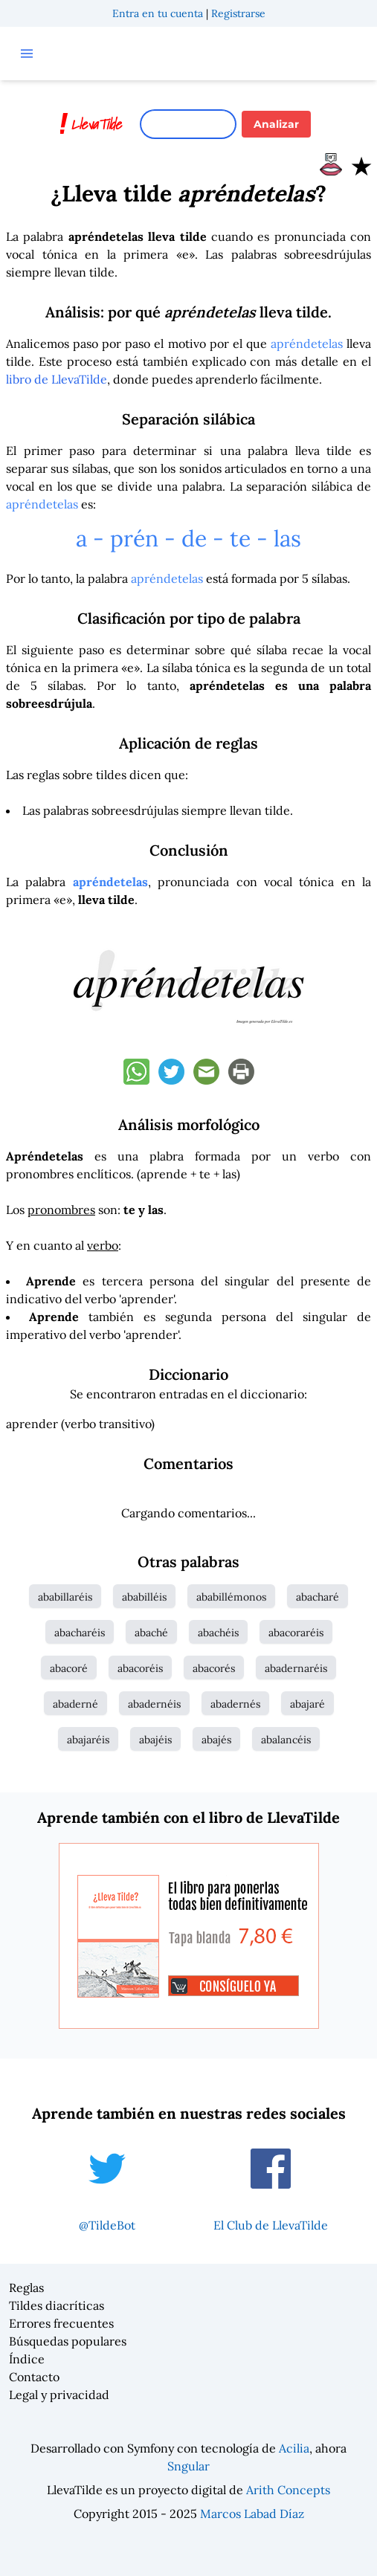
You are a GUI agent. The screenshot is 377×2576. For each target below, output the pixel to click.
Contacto (34, 2376)
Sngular (188, 2466)
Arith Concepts (288, 2489)
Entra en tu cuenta (157, 13)
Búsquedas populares (67, 2341)
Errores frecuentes (61, 2323)
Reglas (26, 2287)
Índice (27, 2358)
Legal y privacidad (59, 2394)
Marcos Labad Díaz (252, 2513)
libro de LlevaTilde (56, 379)
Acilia (294, 2448)
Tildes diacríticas (56, 2305)
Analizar (276, 124)
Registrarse (238, 13)
